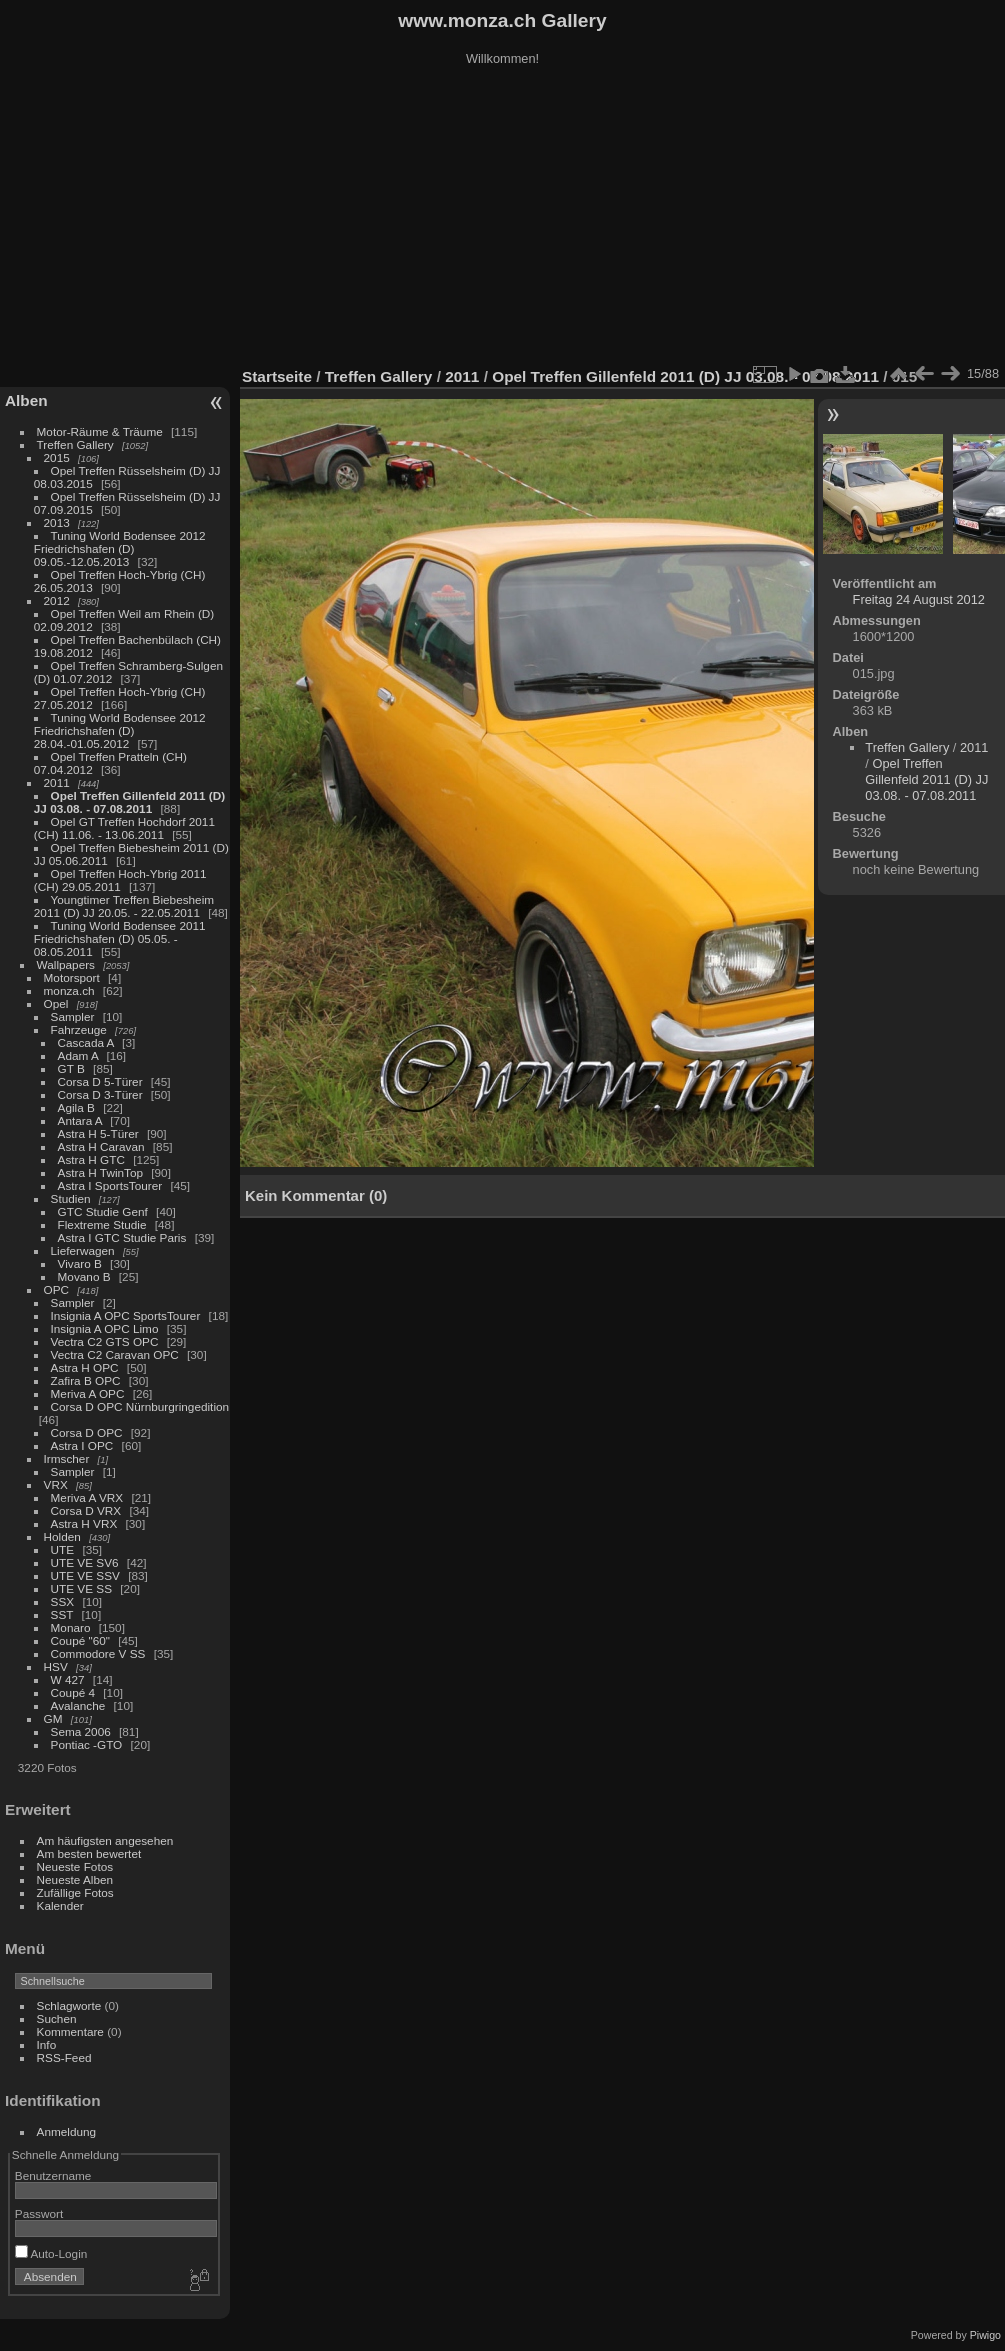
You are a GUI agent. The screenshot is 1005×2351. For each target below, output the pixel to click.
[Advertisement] (502, 219)
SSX (63, 1601)
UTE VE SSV (85, 1575)
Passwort (39, 2213)
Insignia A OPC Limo (105, 1328)
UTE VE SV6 (85, 1562)
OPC (57, 1289)
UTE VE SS (81, 1588)
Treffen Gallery (75, 444)
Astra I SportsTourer (110, 1185)
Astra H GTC (91, 1159)
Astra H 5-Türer (98, 1133)
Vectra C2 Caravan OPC (115, 1354)
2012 (57, 600)
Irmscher (67, 1458)
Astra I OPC (82, 1445)
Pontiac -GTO (87, 1744)
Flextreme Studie (102, 1224)
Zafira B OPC (86, 1380)
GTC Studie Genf (103, 1211)
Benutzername (53, 2175)
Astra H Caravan (101, 1146)
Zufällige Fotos (75, 1892)
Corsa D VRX (86, 1510)
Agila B (76, 1107)
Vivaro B (80, 1263)
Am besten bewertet (89, 1853)
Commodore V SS (98, 1653)
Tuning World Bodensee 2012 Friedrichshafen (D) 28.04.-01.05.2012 (120, 730)
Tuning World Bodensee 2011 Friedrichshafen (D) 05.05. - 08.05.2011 (120, 938)
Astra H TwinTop (100, 1172)
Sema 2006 (81, 1731)
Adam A (78, 1055)
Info (47, 2044)
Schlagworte (69, 2005)
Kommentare (70, 2031)
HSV (56, 1666)
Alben (26, 400)
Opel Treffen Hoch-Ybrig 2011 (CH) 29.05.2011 (120, 880)
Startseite (277, 376)
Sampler (73, 1016)
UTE (63, 1549)
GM (53, 1718)
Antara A (80, 1120)
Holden (62, 1536)
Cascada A (86, 1042)
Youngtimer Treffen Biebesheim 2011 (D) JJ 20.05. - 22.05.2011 (124, 906)
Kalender (60, 1905)
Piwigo (985, 2335)
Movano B (84, 1276)
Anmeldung (67, 2131)
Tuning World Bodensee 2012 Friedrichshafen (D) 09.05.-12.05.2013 (120, 548)
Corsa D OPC (87, 1432)
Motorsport (72, 977)
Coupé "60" (80, 1640)
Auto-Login (51, 2253)
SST (62, 1614)
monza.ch (69, 990)
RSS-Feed (64, 2057)
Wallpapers (66, 964)
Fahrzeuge (79, 1029)
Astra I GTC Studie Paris (122, 1237)
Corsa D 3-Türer (100, 1094)
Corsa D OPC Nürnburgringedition (140, 1406)
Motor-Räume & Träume (100, 431)
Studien (71, 1198)
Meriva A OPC (88, 1393)
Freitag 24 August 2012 (919, 599)
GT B (71, 1068)
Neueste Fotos (75, 1866)
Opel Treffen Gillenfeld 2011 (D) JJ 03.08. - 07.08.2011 (129, 802)
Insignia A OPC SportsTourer (126, 1315)
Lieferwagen (83, 1250)
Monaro (71, 1627)
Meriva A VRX (87, 1497)
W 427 (68, 1679)
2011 (57, 782)
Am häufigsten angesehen (105, 1840)
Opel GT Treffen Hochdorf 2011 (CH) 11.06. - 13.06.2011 (124, 828)
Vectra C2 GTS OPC (105, 1341)
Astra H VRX (84, 1523)
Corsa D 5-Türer (100, 1081)
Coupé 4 (73, 1692)
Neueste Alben (75, 1879)
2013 (57, 522)
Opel (56, 1003)
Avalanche (78, 1705)
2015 (57, 457)
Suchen (57, 2018)
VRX (56, 1484)
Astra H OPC (85, 1367)
